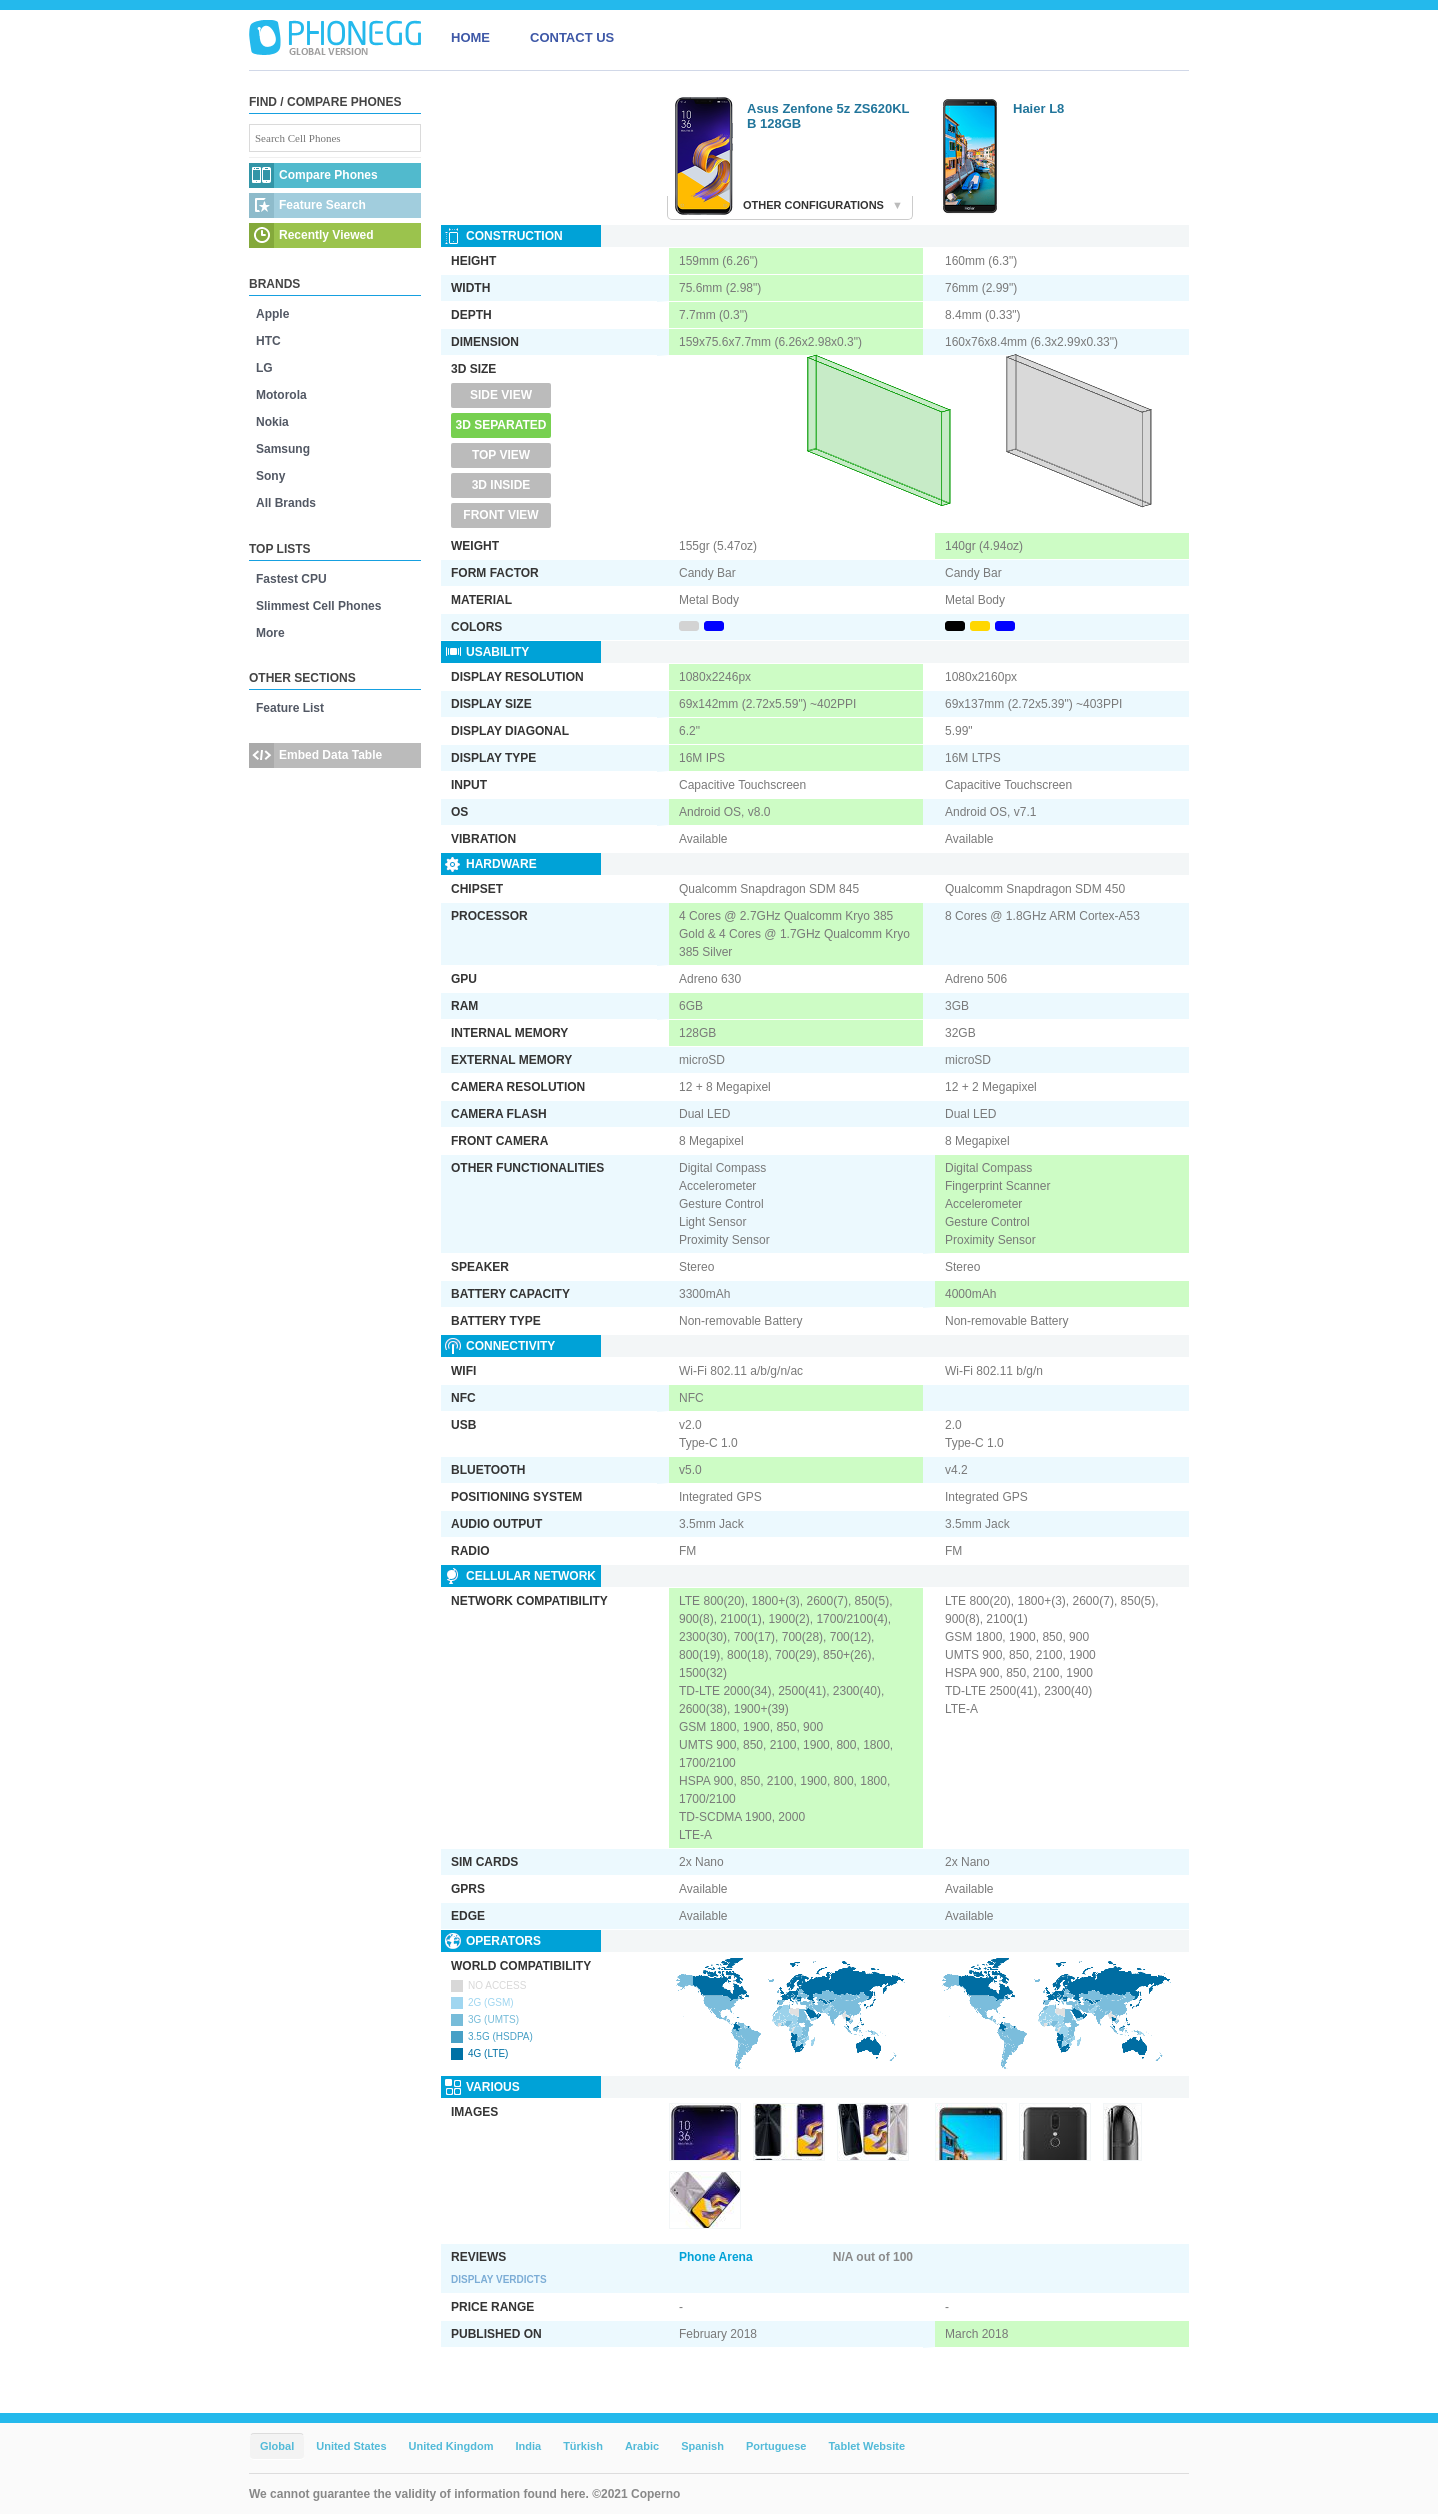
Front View (500, 515)
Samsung (283, 449)
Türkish (583, 2446)
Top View (501, 455)
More (270, 633)
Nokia (272, 422)
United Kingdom (451, 2446)
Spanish (702, 2446)
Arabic (642, 2446)
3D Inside (501, 485)
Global (277, 2446)
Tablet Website (866, 2446)
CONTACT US (572, 37)
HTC (268, 341)
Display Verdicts (499, 2279)
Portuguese (776, 2446)
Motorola (281, 395)
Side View (501, 395)
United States (351, 2446)
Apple (272, 314)
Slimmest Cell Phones (318, 606)
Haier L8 (1038, 108)
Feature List (290, 708)
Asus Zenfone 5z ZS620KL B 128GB (828, 116)
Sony (270, 476)
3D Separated (501, 425)
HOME (470, 37)
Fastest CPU (291, 579)
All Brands (286, 503)
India (528, 2446)
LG (264, 368)
